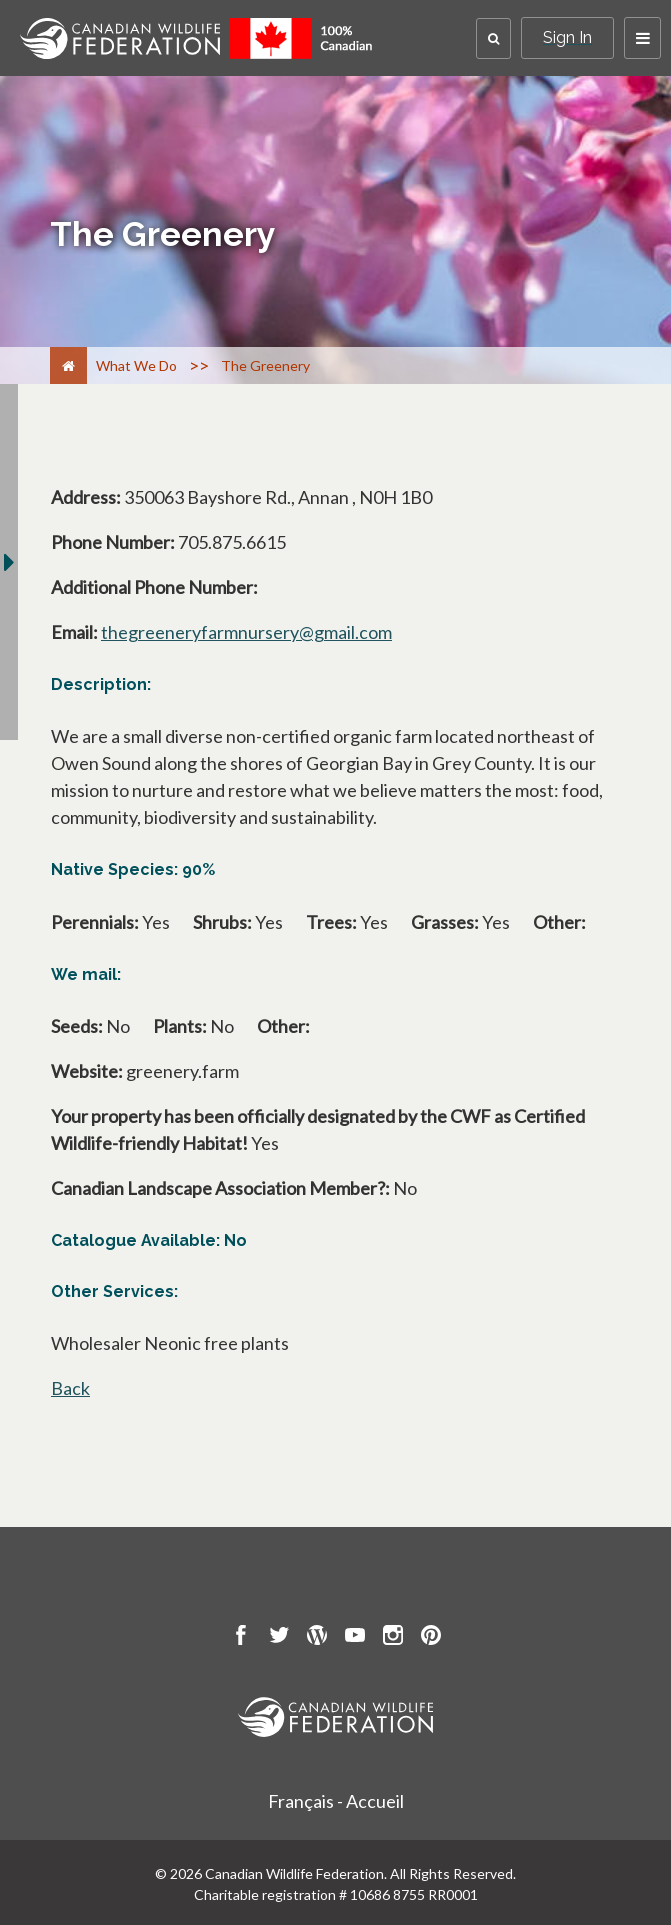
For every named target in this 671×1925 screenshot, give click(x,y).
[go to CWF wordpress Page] (317, 1638)
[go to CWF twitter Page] (279, 1638)
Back (70, 1388)
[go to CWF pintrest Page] (431, 1638)
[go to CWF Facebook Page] (241, 1638)
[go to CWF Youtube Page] (355, 1638)
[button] (493, 38)
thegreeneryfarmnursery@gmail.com (246, 632)
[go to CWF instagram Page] (393, 1638)
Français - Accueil (336, 1801)
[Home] (68, 365)
